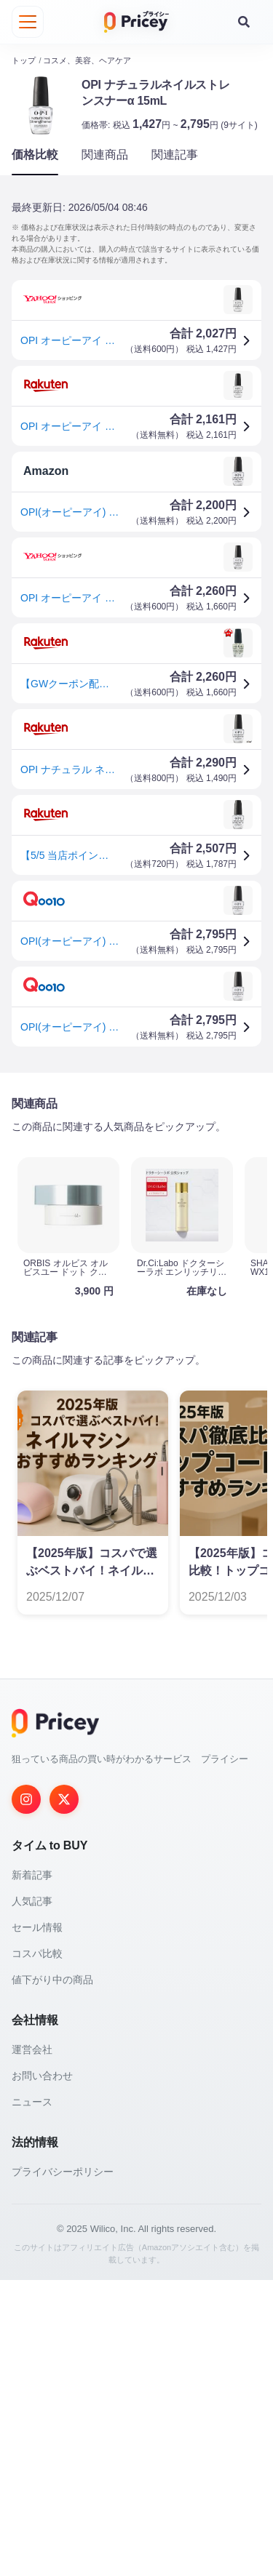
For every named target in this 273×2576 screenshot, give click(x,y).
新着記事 (32, 2171)
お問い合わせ (42, 2371)
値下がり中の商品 (52, 2275)
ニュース (32, 2398)
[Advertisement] (136, 1232)
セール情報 (37, 2223)
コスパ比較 (37, 2249)
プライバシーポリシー (63, 2467)
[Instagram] (26, 2095)
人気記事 (32, 2197)
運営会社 (32, 2345)
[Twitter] (64, 2095)
